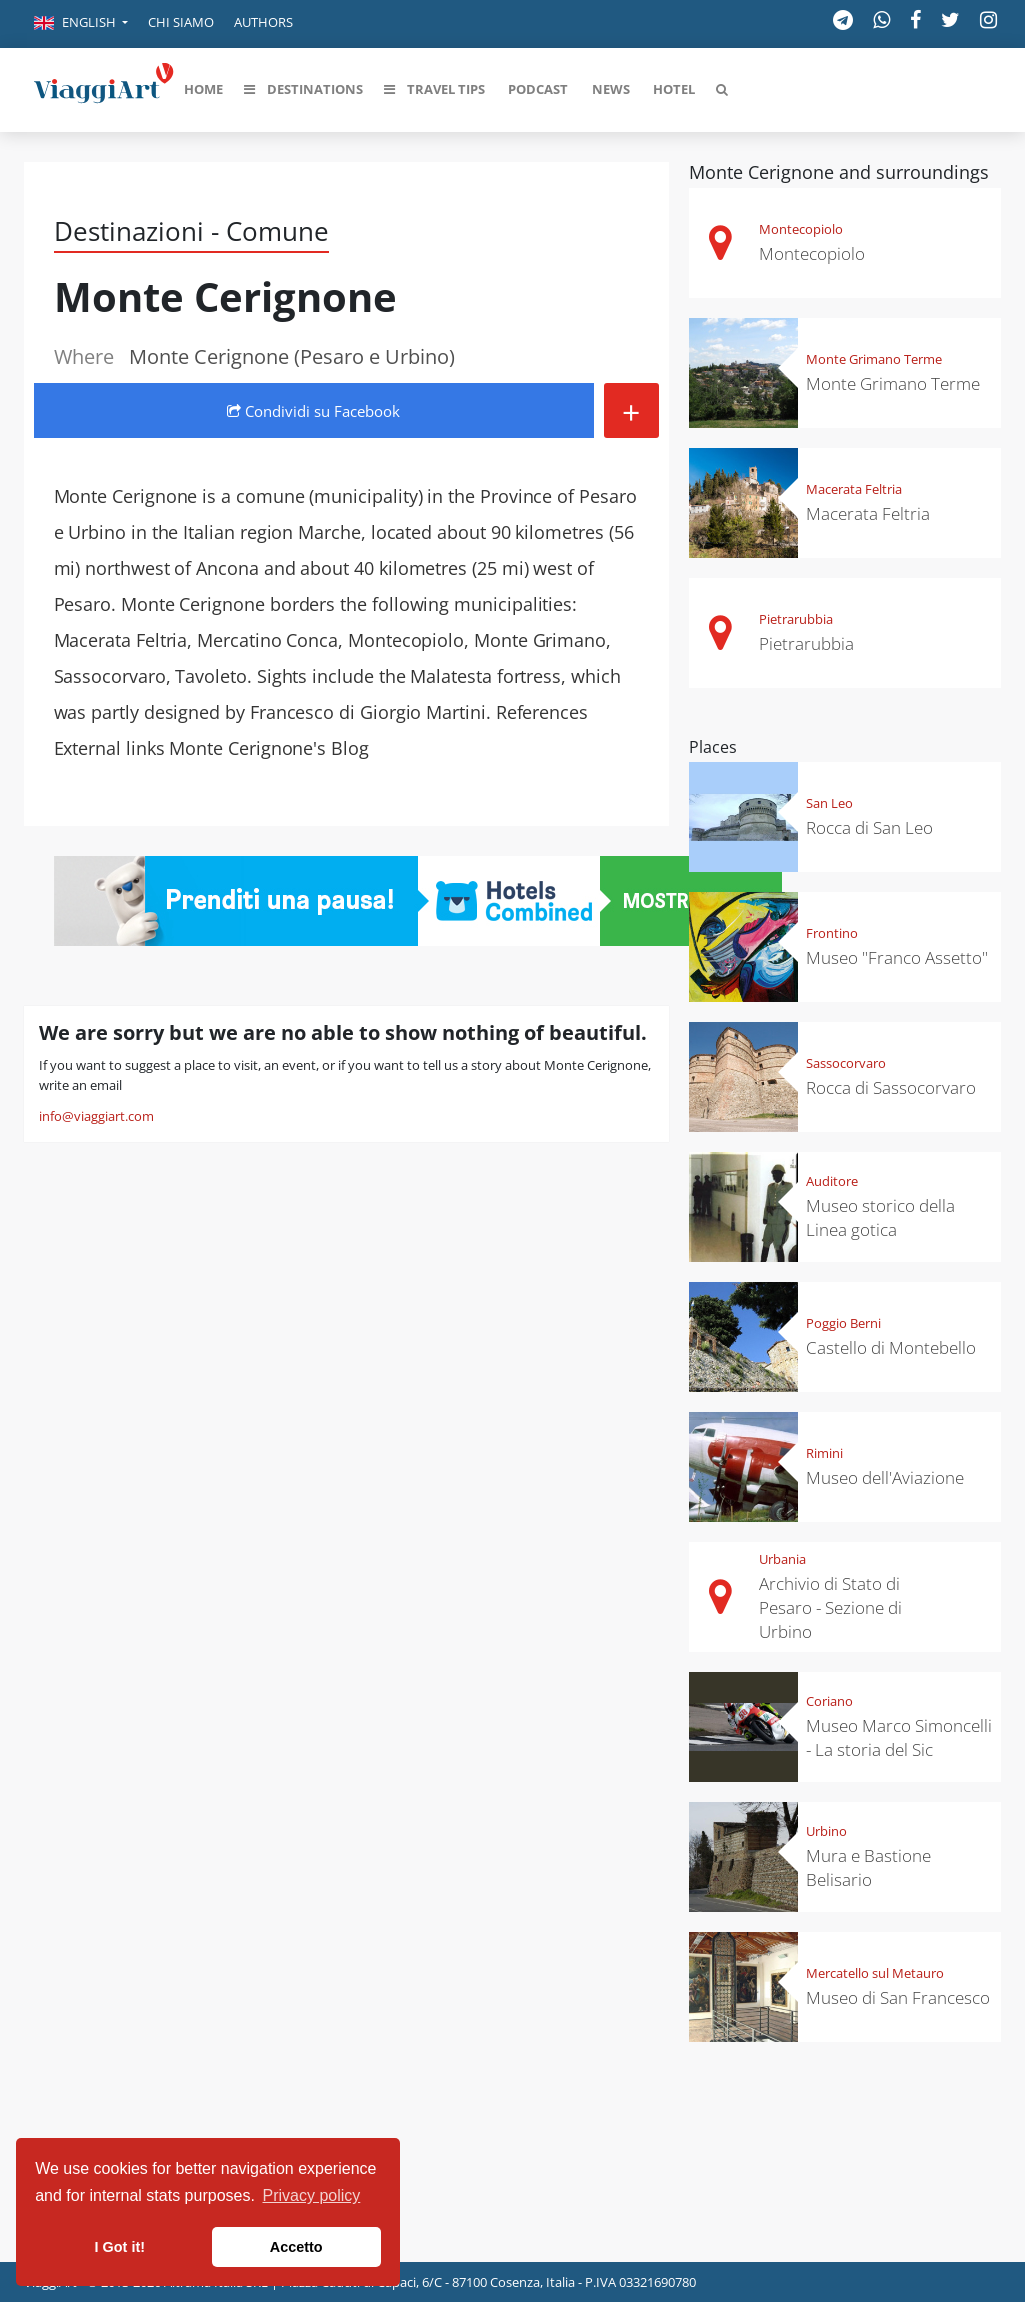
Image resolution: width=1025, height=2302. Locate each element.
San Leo (829, 803)
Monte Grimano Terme (874, 359)
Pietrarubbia (796, 619)
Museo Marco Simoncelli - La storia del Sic (899, 1737)
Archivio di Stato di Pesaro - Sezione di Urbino (830, 1607)
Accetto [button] (296, 2247)
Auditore (832, 1181)
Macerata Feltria (854, 489)
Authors (263, 22)
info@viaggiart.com (96, 1116)
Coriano (829, 1701)
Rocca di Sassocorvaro (891, 1087)
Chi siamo (181, 22)
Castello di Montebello (891, 1347)
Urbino (826, 1831)
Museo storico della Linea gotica (880, 1217)
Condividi (313, 411)
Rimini (824, 1453)
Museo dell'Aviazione (885, 1477)
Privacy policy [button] (312, 2195)
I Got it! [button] (120, 2247)
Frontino (832, 933)
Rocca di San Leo (869, 827)
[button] (81, 24)
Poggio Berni (843, 1323)
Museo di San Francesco (898, 1997)
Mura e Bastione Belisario (868, 1867)
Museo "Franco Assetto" (897, 957)
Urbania (782, 1559)
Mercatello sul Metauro (875, 1973)
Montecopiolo (801, 229)
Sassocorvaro (846, 1063)
